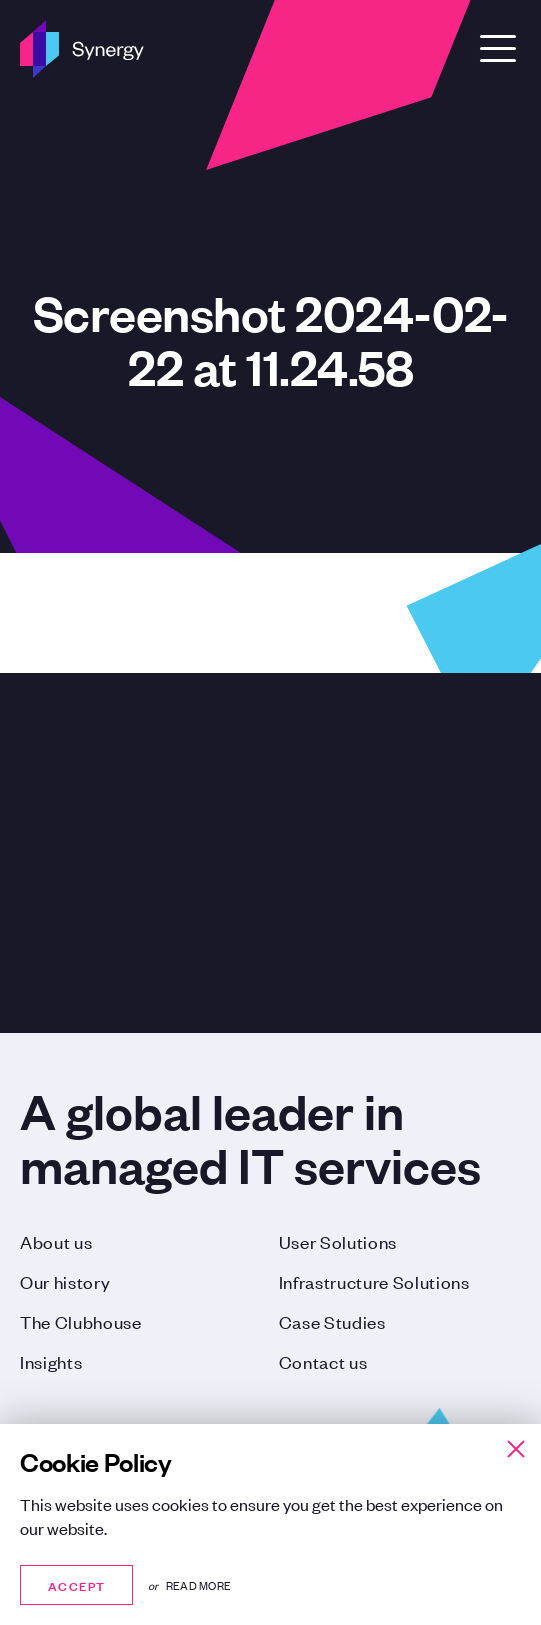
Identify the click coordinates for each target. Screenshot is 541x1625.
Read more (198, 1585)
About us (56, 1241)
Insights (51, 1361)
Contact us (323, 1361)
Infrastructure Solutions (374, 1281)
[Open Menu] (498, 48)
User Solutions (338, 1241)
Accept (76, 1584)
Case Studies (332, 1321)
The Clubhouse (81, 1321)
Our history (65, 1281)
